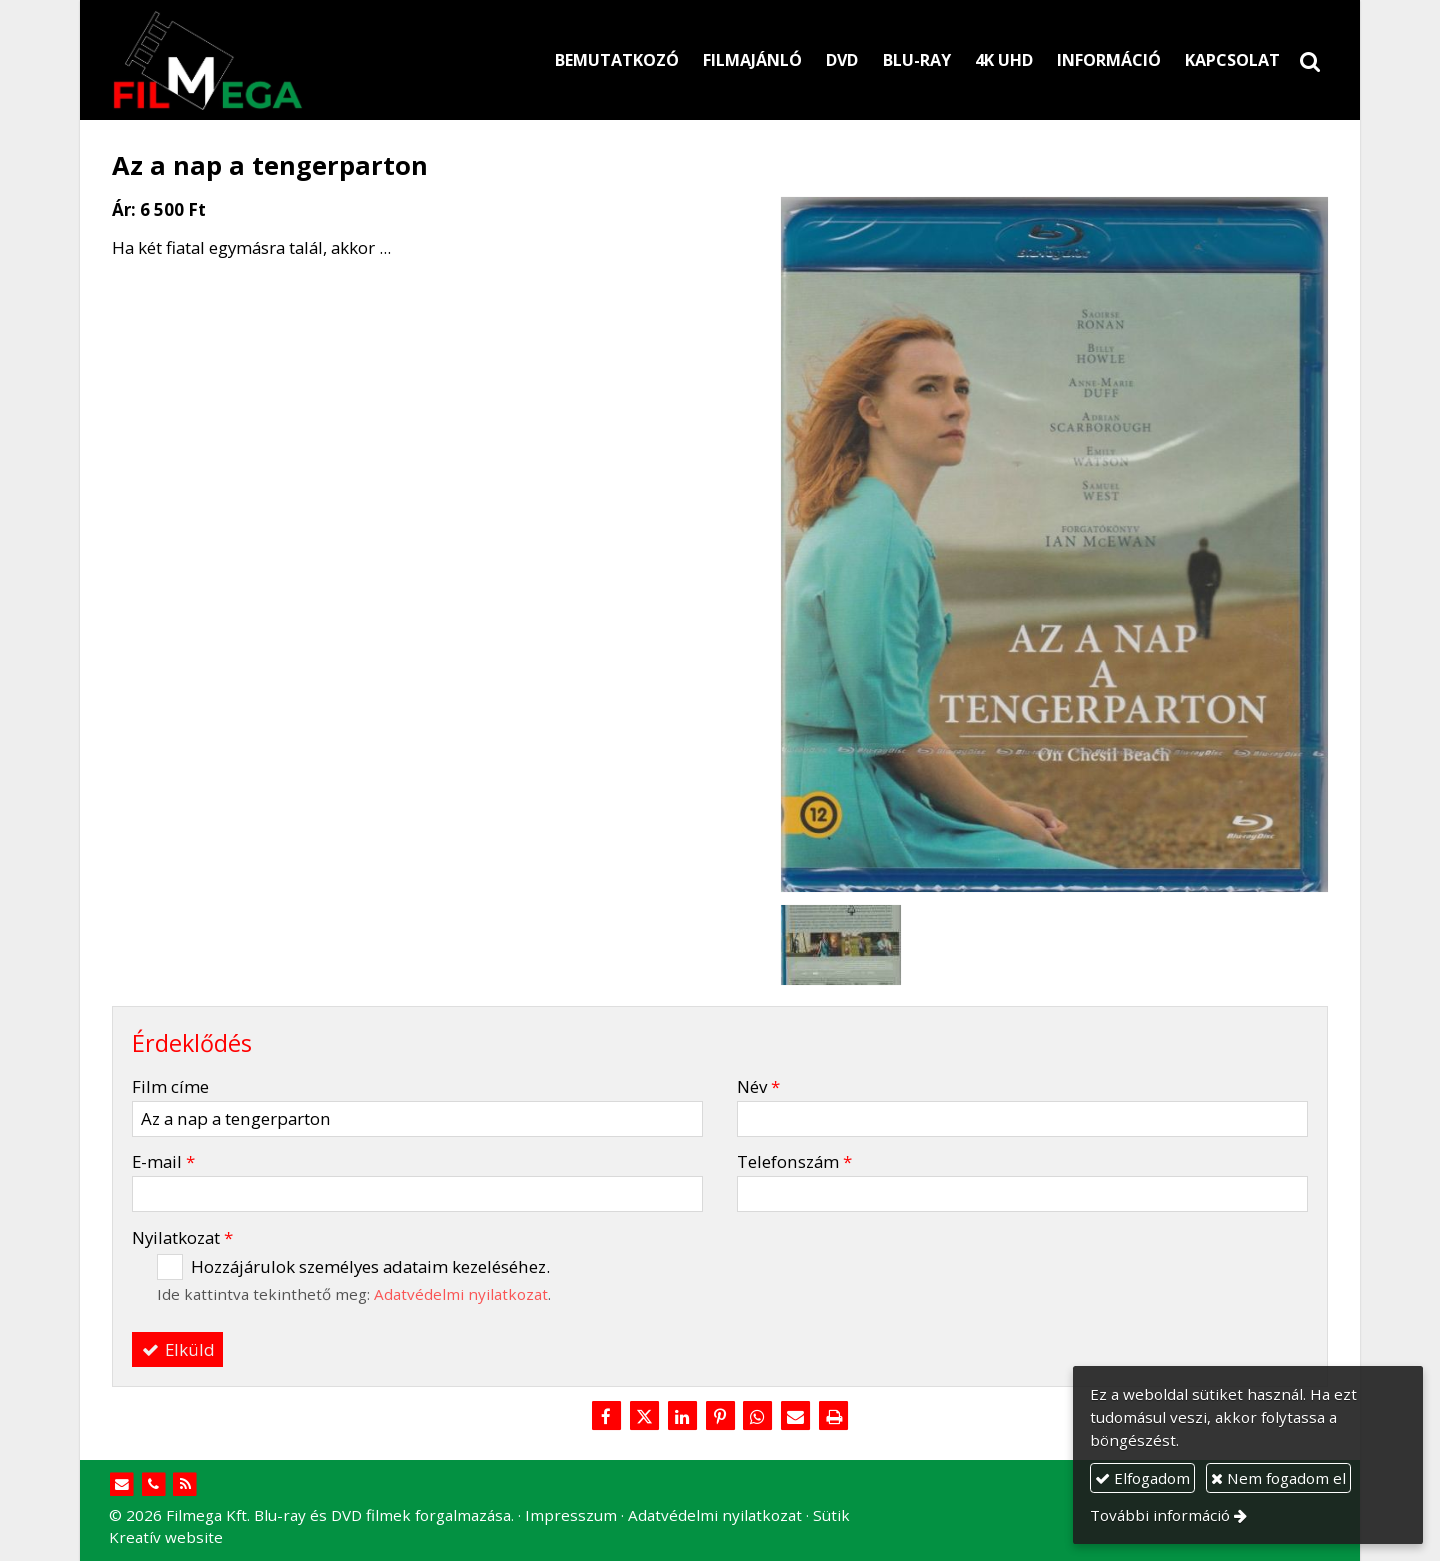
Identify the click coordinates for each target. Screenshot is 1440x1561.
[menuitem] (617, 60)
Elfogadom (1142, 1478)
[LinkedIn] (682, 1417)
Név (758, 1086)
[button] (1310, 60)
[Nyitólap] (300, 60)
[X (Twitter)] (644, 1417)
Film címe (170, 1086)
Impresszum (571, 1515)
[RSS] (185, 1484)
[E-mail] (796, 1417)
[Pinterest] (720, 1417)
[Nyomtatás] (834, 1417)
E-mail (163, 1161)
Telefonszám (794, 1161)
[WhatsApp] (758, 1417)
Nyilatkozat (182, 1237)
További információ (1160, 1515)
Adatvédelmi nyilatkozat (461, 1294)
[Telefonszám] (153, 1484)
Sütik (831, 1515)
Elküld (178, 1349)
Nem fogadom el (1278, 1478)
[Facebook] (606, 1417)
